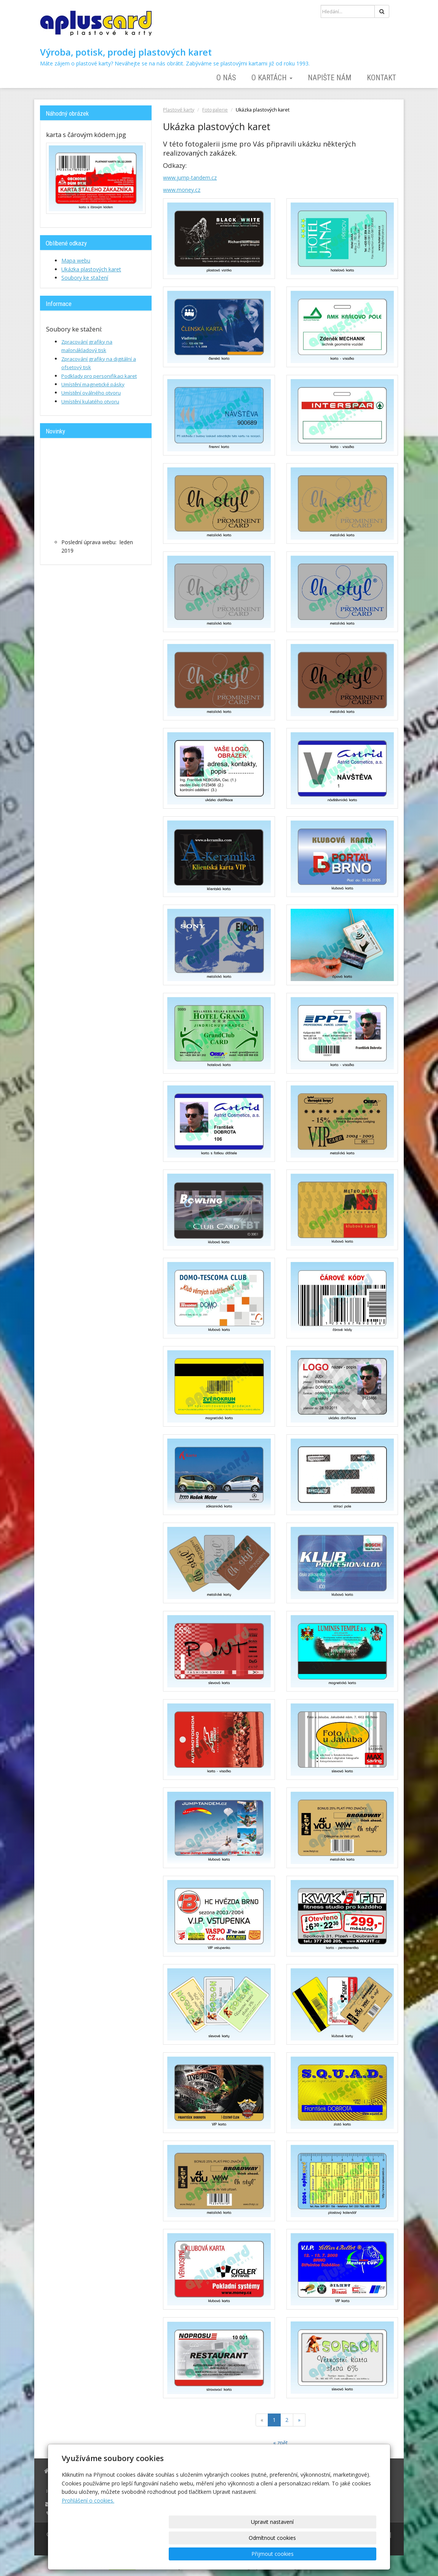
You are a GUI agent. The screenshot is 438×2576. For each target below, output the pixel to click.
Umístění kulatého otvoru (90, 401)
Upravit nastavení (221, 2553)
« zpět (280, 2442)
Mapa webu (75, 260)
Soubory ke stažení (84, 277)
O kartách (272, 77)
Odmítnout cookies (284, 2553)
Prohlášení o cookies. (88, 2532)
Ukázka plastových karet (91, 269)
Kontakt (381, 77)
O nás (226, 77)
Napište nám (330, 77)
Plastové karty (178, 110)
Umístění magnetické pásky (93, 384)
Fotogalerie (215, 110)
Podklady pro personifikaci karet (99, 376)
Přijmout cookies (347, 2553)
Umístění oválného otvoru (91, 392)
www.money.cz (181, 189)
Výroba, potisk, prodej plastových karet (126, 52)
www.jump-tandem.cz (190, 177)
